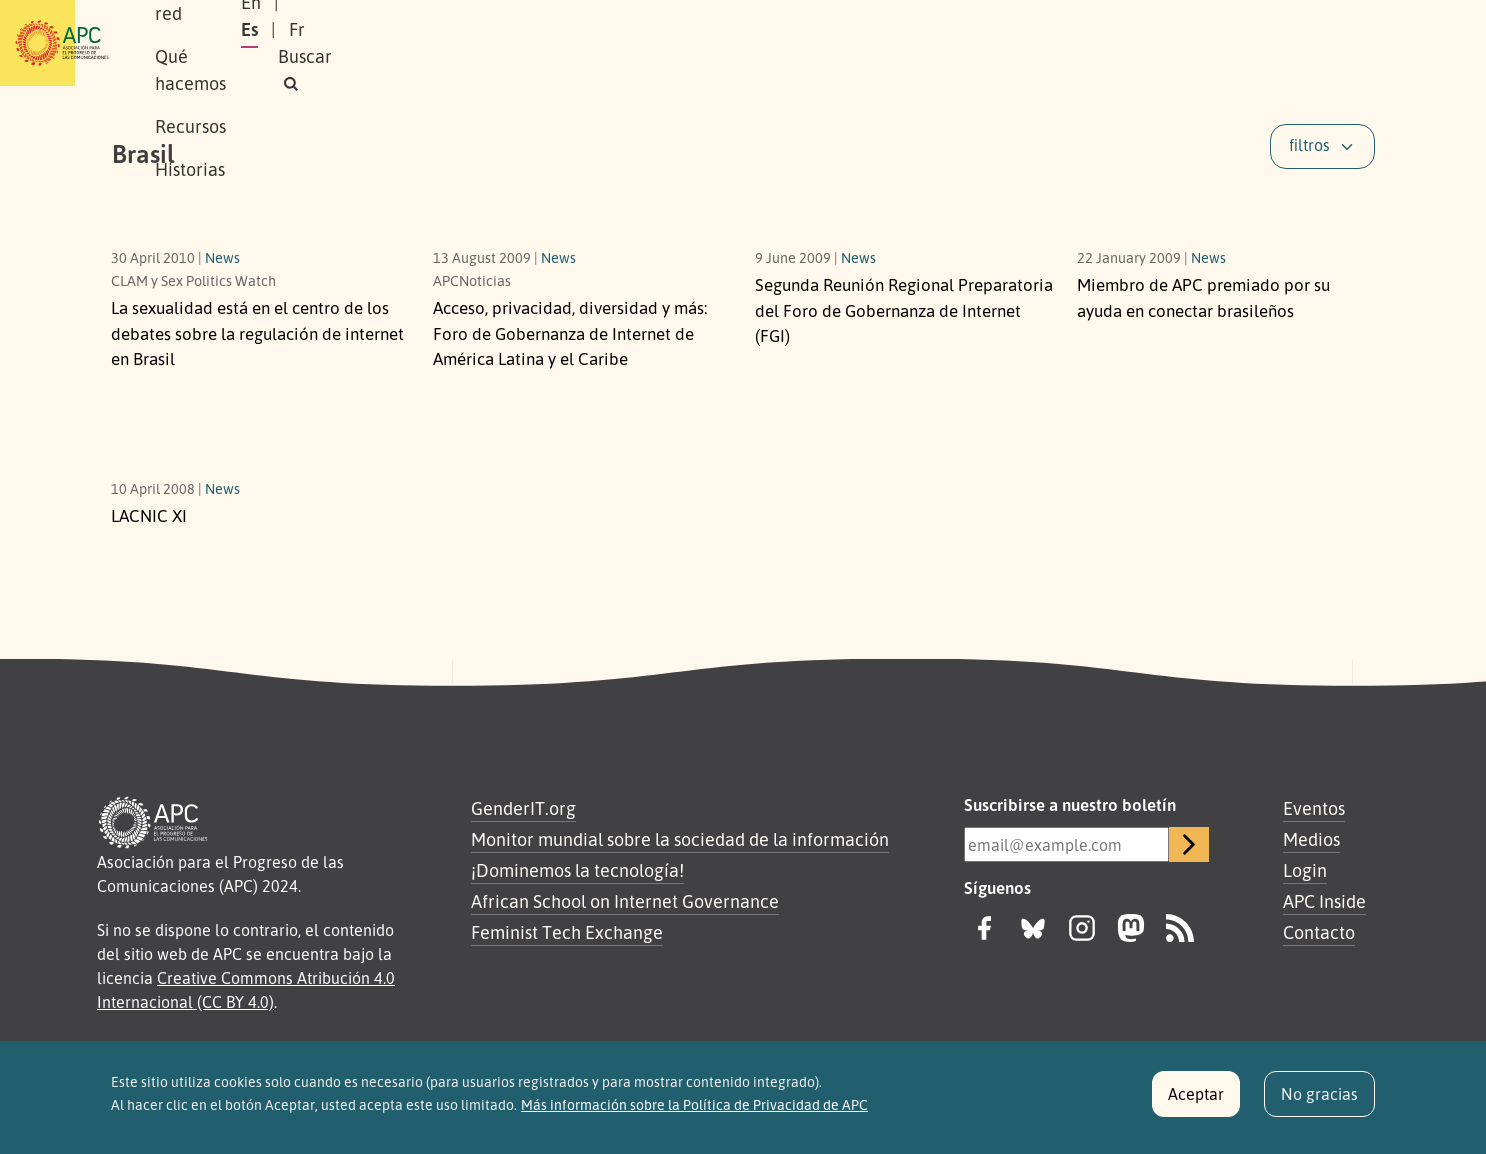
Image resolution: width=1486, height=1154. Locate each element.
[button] (1337, 43)
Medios (1311, 839)
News (222, 257)
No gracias (1319, 1103)
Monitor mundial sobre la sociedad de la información (680, 839)
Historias (748, 43)
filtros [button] (1309, 145)
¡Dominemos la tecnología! (577, 870)
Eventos (1314, 808)
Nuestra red (397, 43)
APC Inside (1324, 901)
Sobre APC (279, 43)
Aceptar (1196, 1103)
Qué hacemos (528, 43)
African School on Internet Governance (625, 901)
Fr (1214, 43)
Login (1305, 870)
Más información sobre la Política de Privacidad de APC (694, 1113)
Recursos (647, 43)
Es (1166, 43)
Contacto (1319, 932)
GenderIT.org (523, 808)
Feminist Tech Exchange (567, 932)
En (1117, 43)
